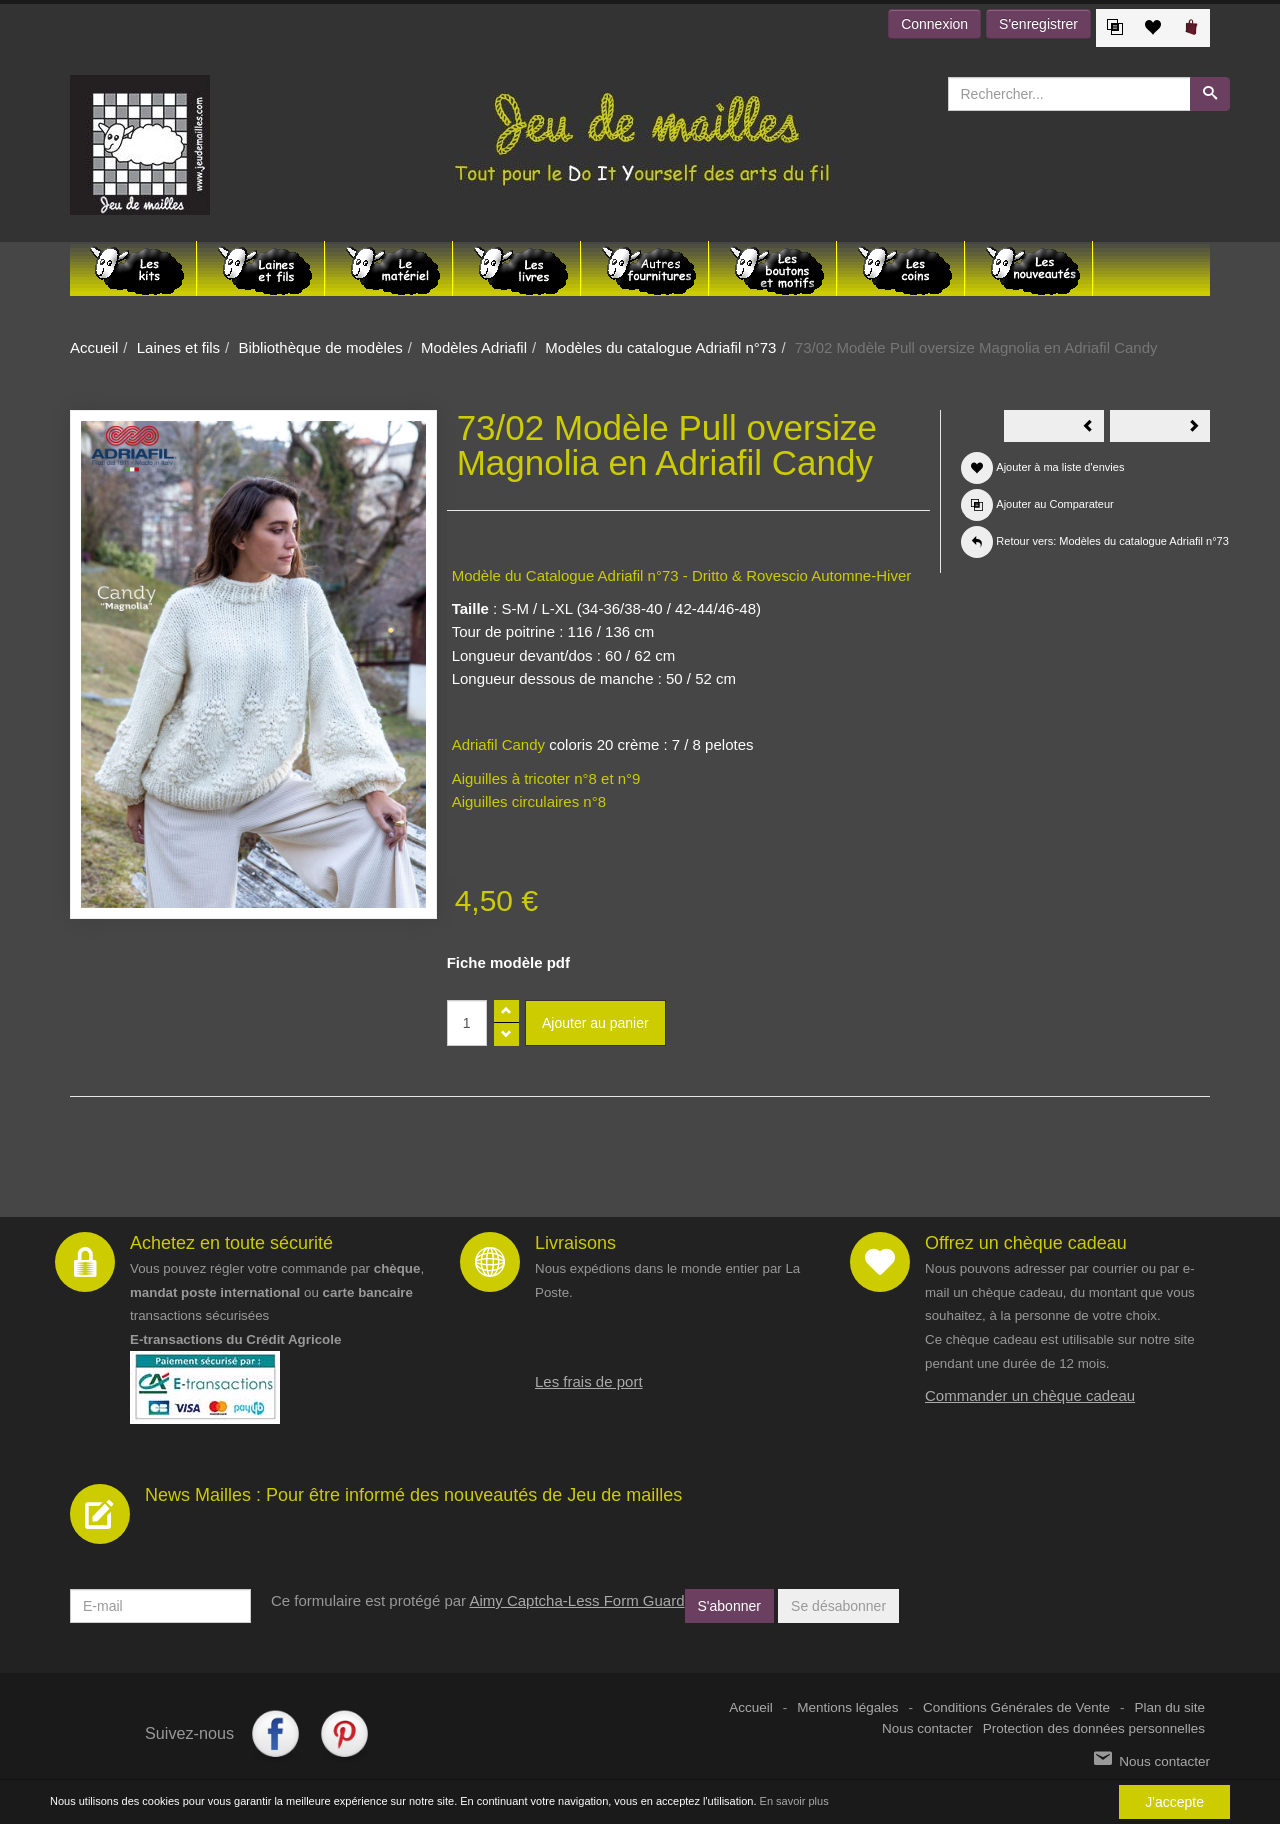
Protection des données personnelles (1094, 1728)
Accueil (94, 347)
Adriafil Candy (498, 744)
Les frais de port (589, 1381)
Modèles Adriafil (474, 347)
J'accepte (1174, 1802)
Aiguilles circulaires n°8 (529, 801)
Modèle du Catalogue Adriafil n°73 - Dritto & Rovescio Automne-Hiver (682, 575)
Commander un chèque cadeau (1030, 1395)
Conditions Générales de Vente (1016, 1707)
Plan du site (1169, 1707)
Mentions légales (847, 1707)
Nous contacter (927, 1728)
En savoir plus (794, 1801)
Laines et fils (178, 347)
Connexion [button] (934, 24)
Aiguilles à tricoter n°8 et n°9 (546, 778)
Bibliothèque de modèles (320, 347)
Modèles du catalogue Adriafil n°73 (660, 347)
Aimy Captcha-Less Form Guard (576, 1600)
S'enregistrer (1038, 24)
